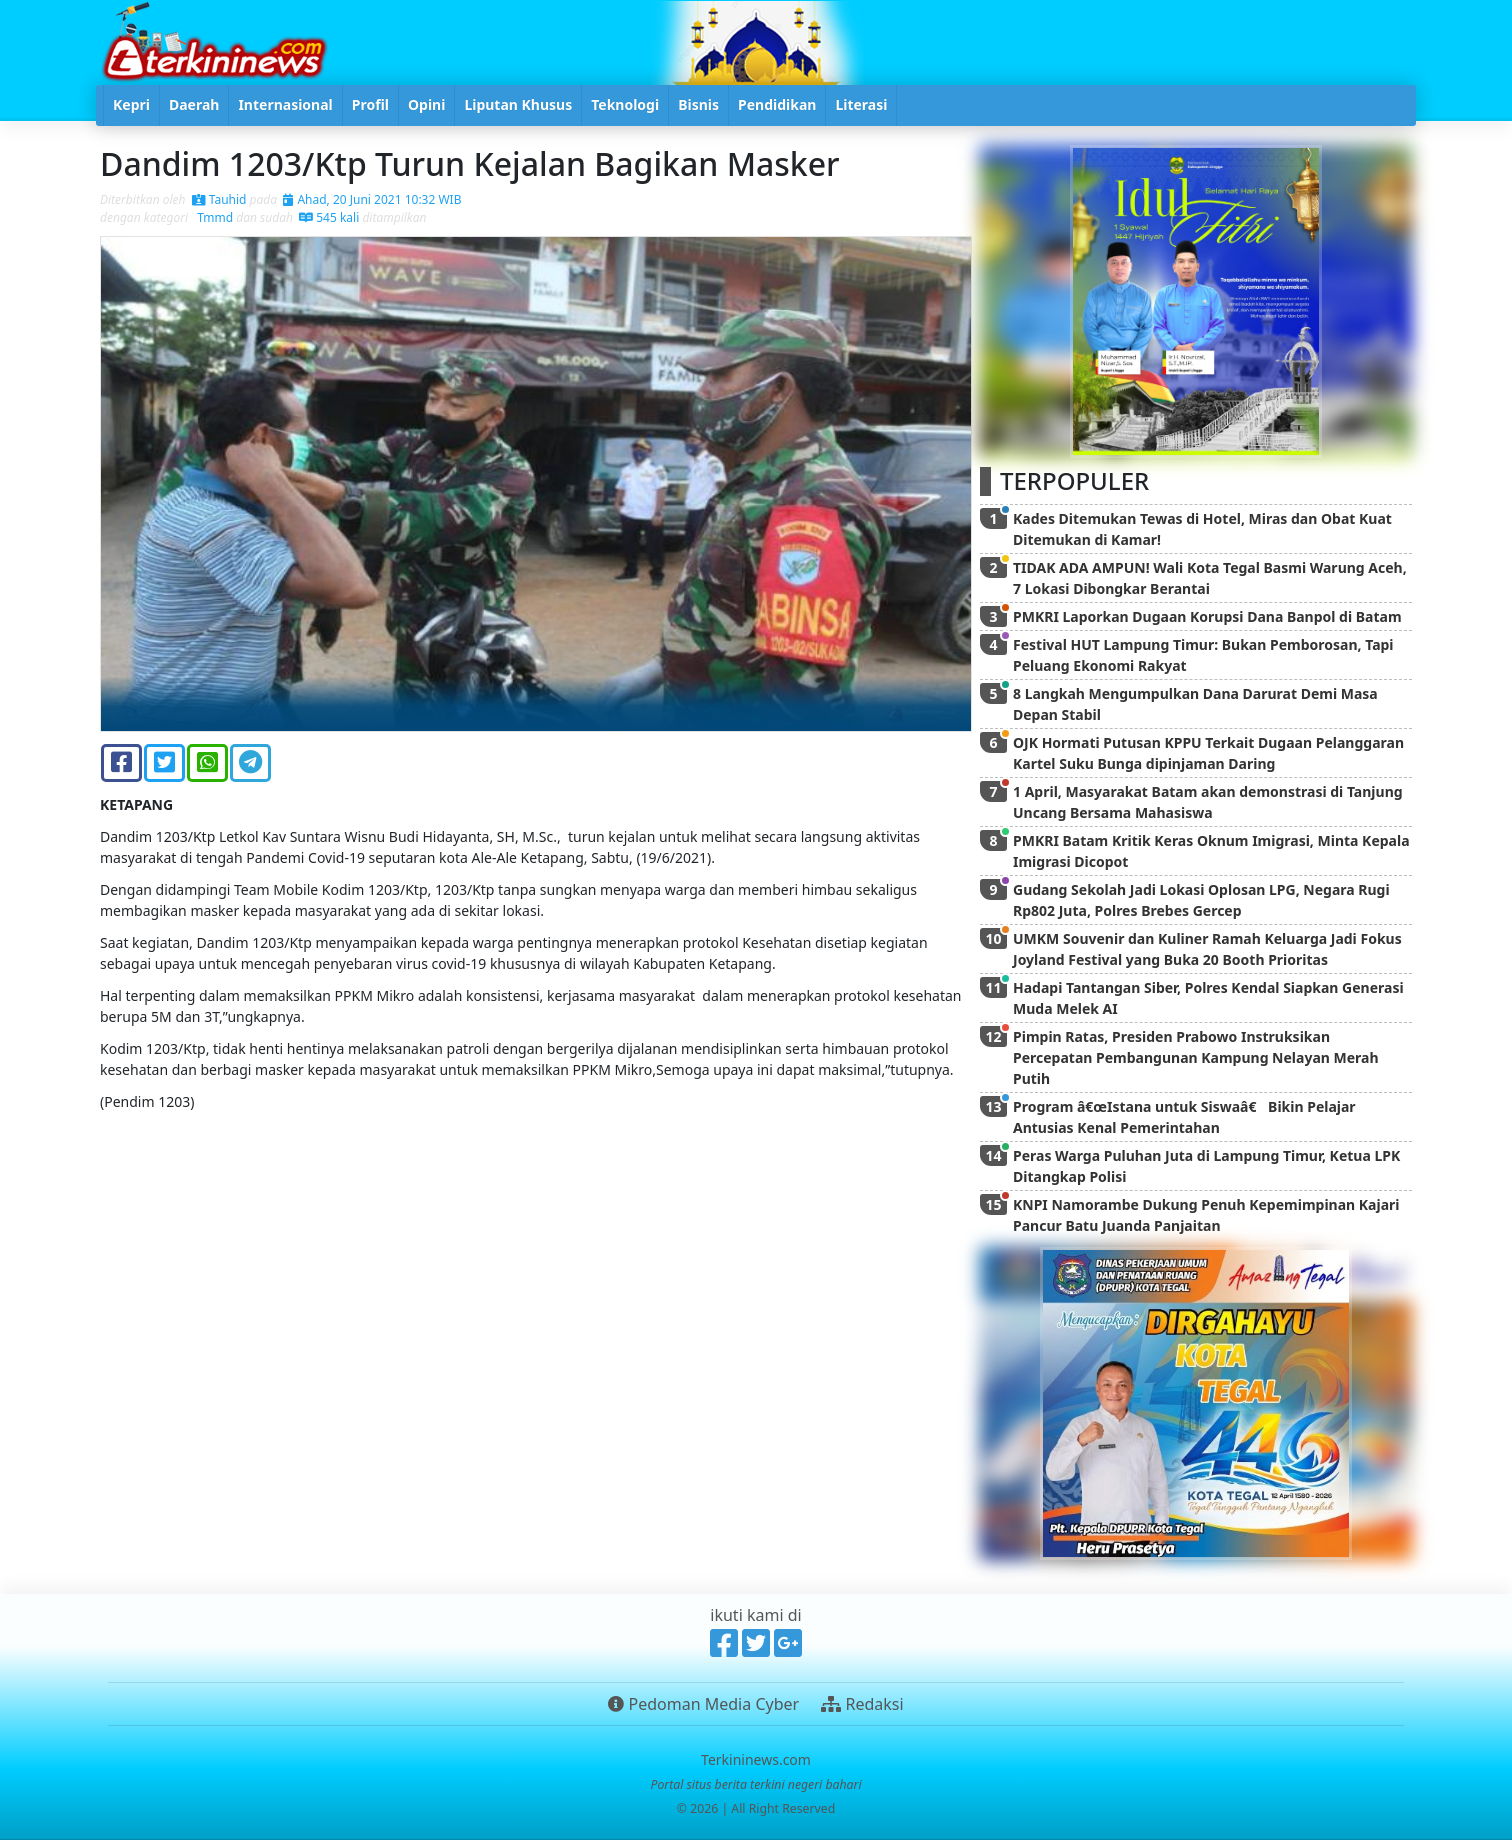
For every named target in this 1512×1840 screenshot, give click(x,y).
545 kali (329, 217)
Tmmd (213, 217)
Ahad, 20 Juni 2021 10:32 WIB (372, 199)
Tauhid (219, 199)
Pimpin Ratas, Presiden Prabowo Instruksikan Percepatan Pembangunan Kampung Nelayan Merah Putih (1196, 1057)
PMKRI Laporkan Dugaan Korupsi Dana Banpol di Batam (1207, 616)
